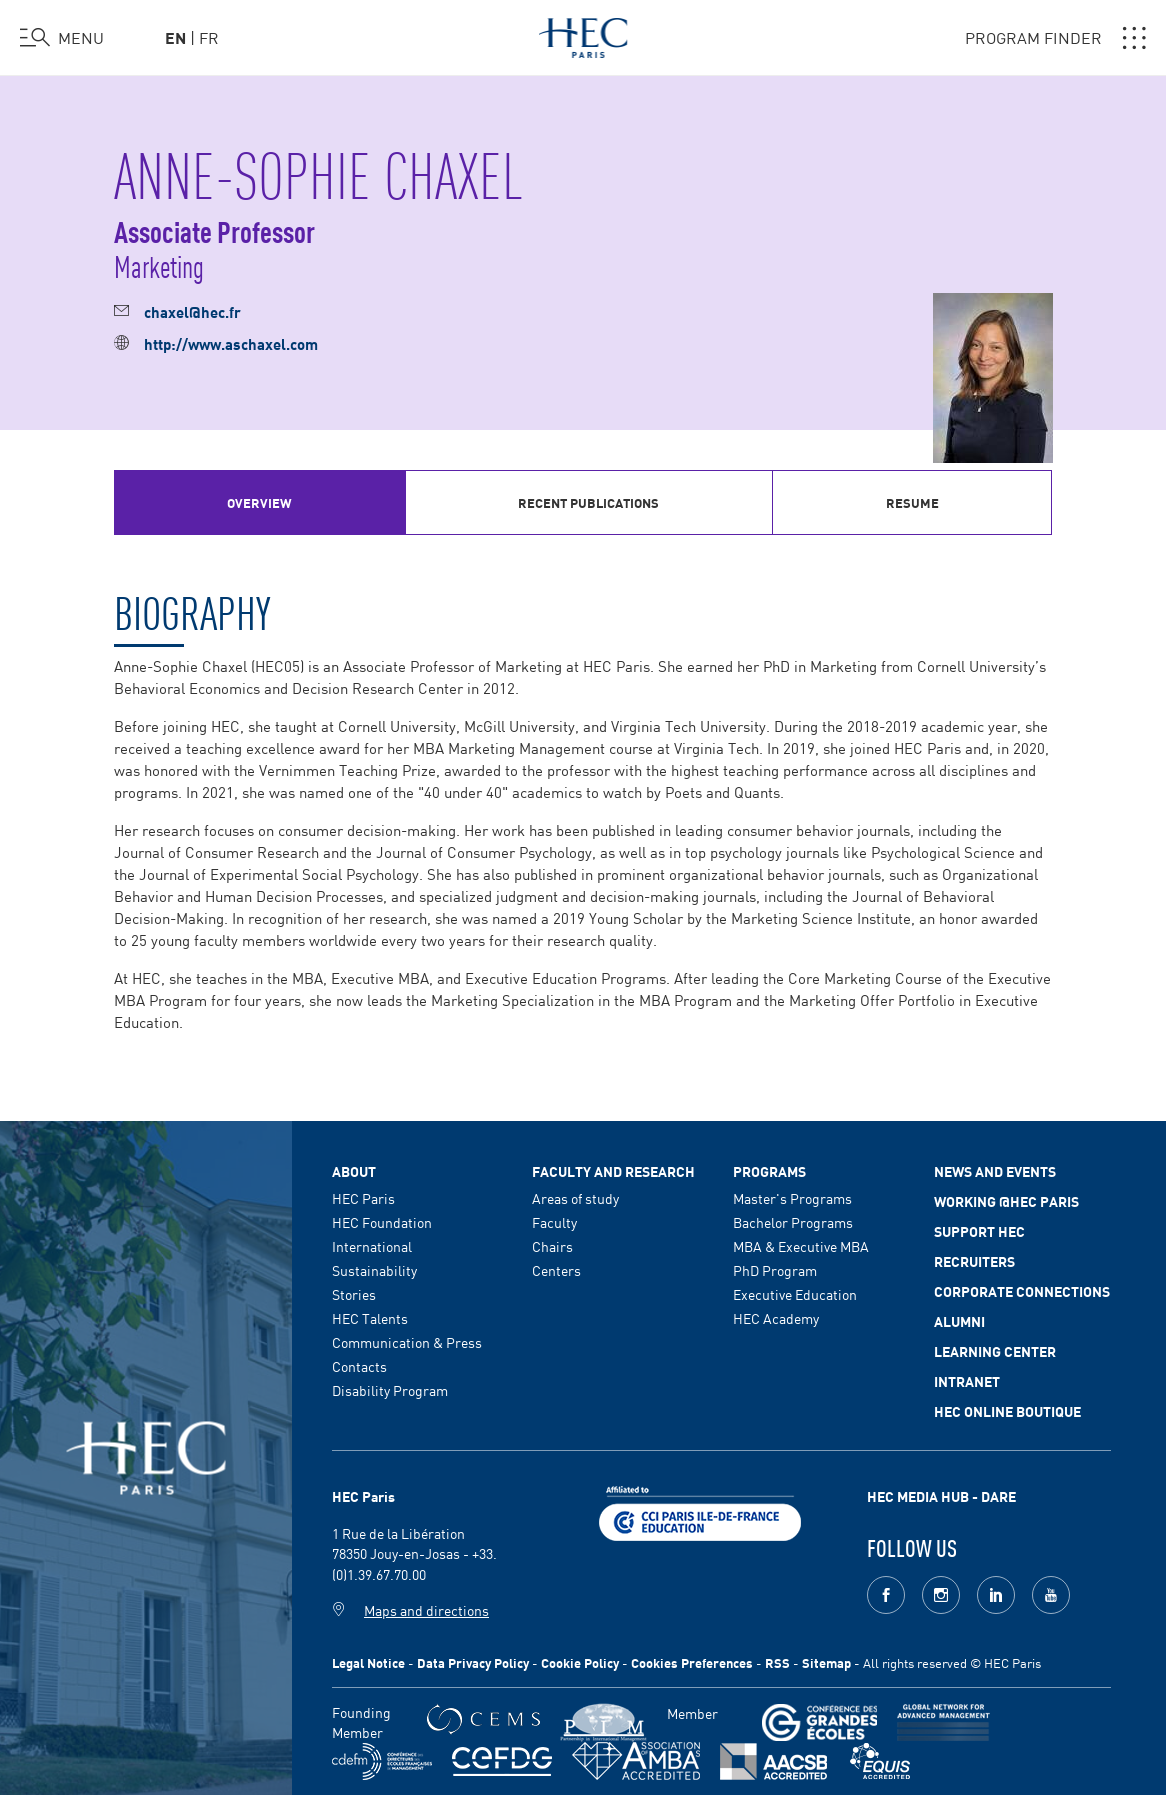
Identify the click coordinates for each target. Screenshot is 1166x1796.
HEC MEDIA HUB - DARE (941, 1496)
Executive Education (795, 1294)
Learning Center (995, 1351)
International (372, 1246)
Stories (354, 1294)
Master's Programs (792, 1198)
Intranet (967, 1381)
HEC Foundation (382, 1222)
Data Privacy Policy (473, 1662)
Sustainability (374, 1270)
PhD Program (775, 1270)
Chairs (552, 1246)
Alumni (959, 1321)
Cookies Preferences (692, 1662)
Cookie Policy (580, 1662)
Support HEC (979, 1231)
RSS (777, 1662)
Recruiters (974, 1261)
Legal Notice (368, 1662)
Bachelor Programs (793, 1222)
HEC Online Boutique (1007, 1411)
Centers (556, 1270)
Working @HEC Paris (1006, 1201)
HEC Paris (363, 1198)
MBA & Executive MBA (801, 1246)
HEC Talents (370, 1318)
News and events (995, 1171)
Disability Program (390, 1390)
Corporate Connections (1022, 1291)
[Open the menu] (62, 38)
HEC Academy (776, 1318)
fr (209, 37)
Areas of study (575, 1198)
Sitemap (826, 1662)
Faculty (554, 1222)
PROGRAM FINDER (1055, 38)
